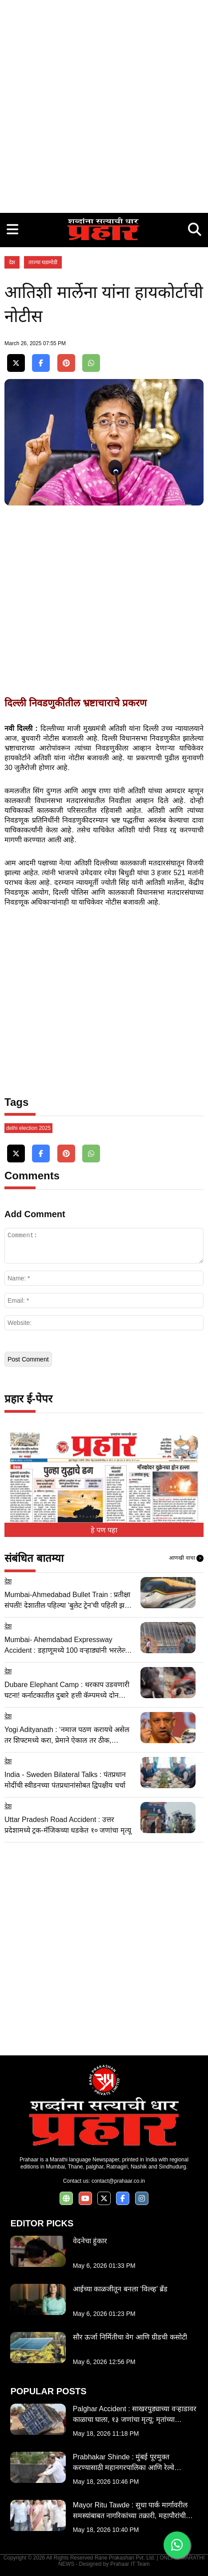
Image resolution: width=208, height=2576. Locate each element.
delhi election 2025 (28, 1128)
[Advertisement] (104, 104)
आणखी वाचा (186, 1558)
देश (12, 262)
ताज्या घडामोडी (42, 262)
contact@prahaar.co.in (118, 2181)
